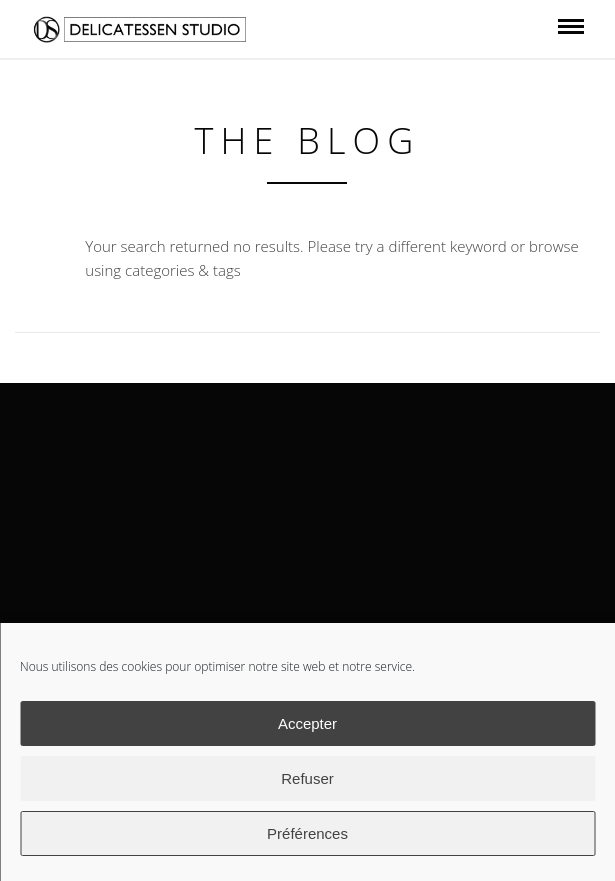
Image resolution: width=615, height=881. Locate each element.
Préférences (307, 833)
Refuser (307, 778)
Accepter (307, 723)
